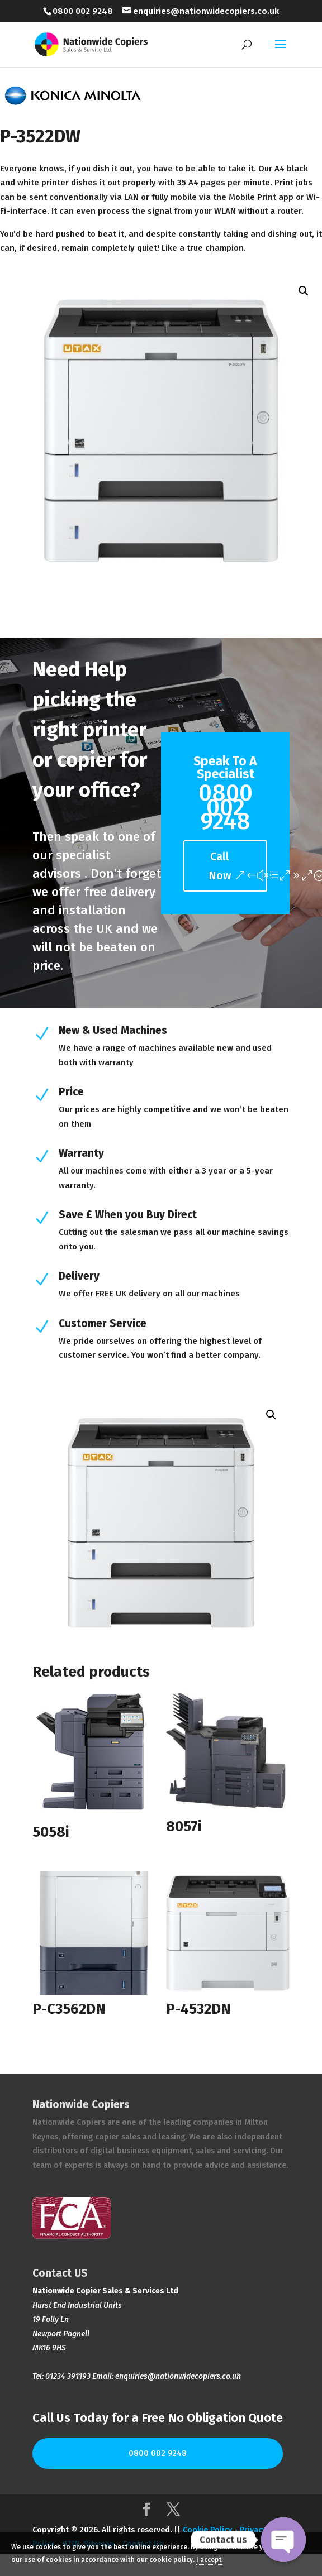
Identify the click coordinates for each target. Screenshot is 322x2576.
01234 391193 (68, 2376)
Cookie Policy (207, 2530)
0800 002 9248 (158, 2453)
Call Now (220, 866)
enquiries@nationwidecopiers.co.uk (178, 2376)
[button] (303, 291)
